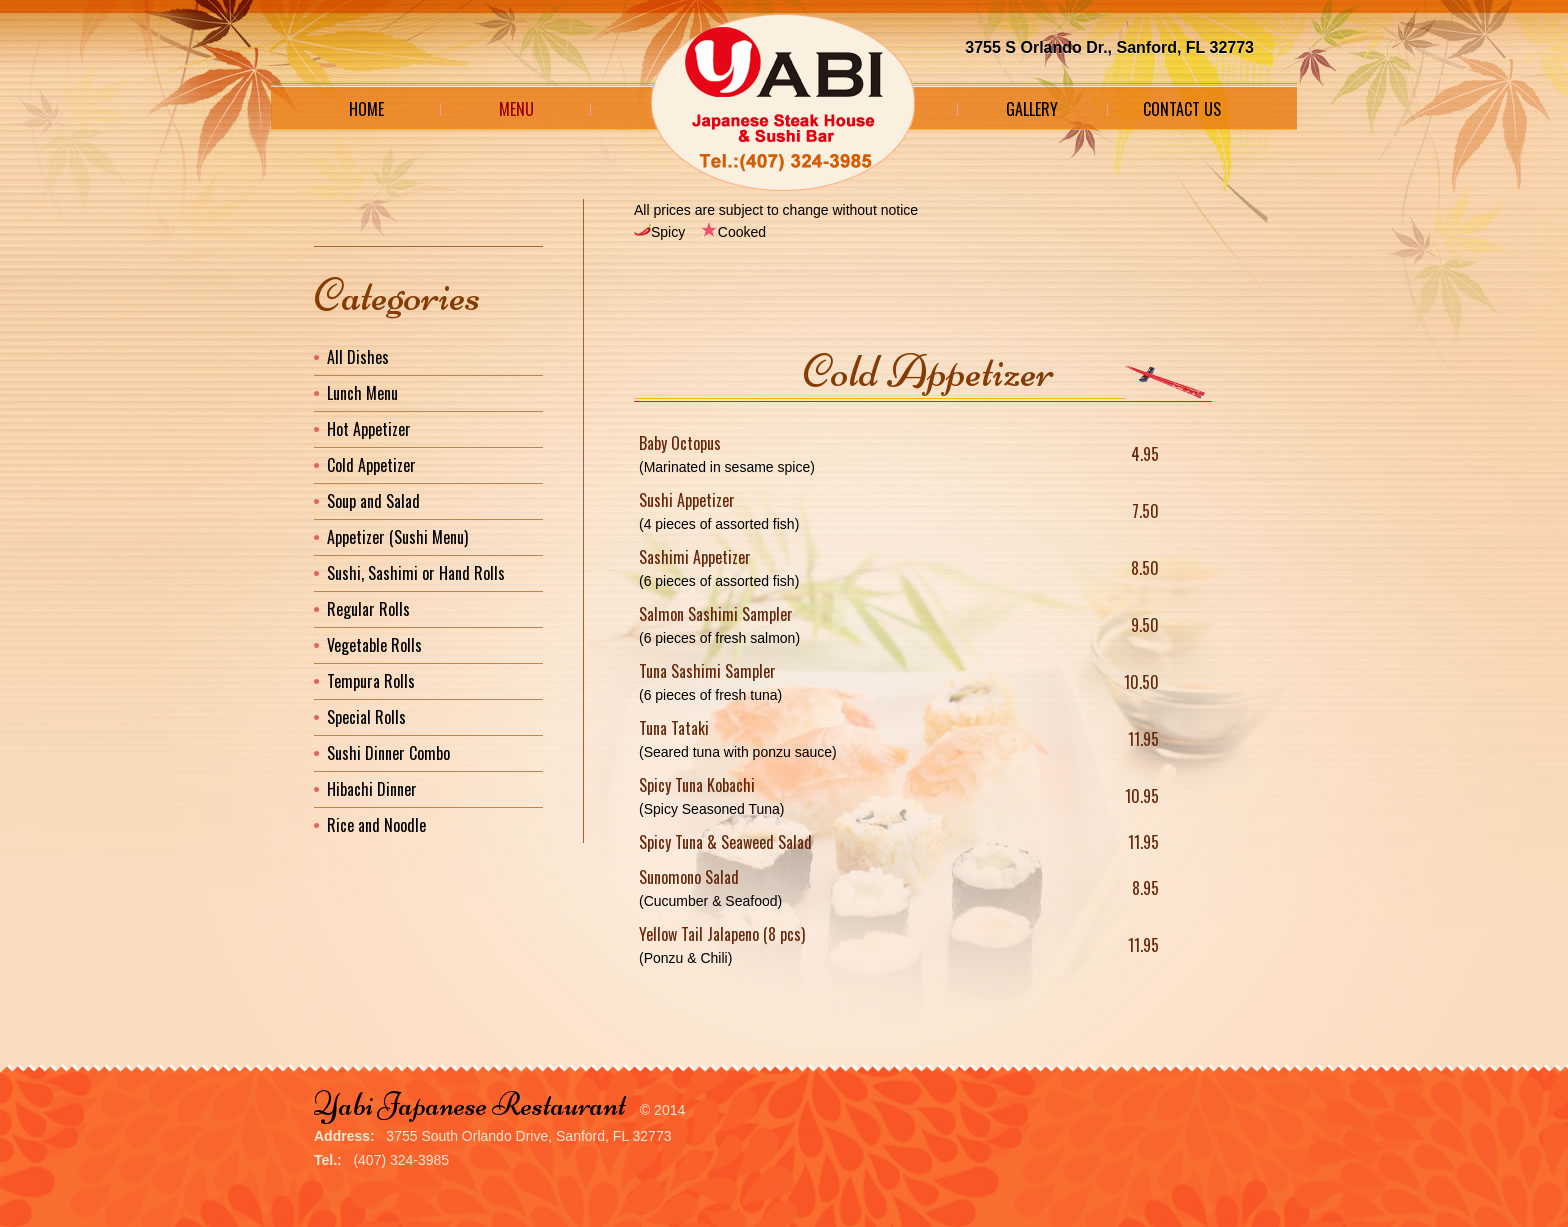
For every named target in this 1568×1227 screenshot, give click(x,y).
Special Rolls (366, 717)
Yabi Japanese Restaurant (470, 1104)
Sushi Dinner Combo (388, 753)
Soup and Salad (373, 501)
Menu (516, 109)
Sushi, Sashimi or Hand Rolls (416, 573)
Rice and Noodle (376, 825)
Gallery (1032, 109)
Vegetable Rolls (374, 645)
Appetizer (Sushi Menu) (397, 537)
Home (366, 109)
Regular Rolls (368, 609)
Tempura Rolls (371, 681)
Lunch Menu (362, 393)
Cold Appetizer (371, 465)
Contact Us (1182, 109)
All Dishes (358, 357)
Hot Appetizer (369, 429)
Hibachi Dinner (372, 789)
